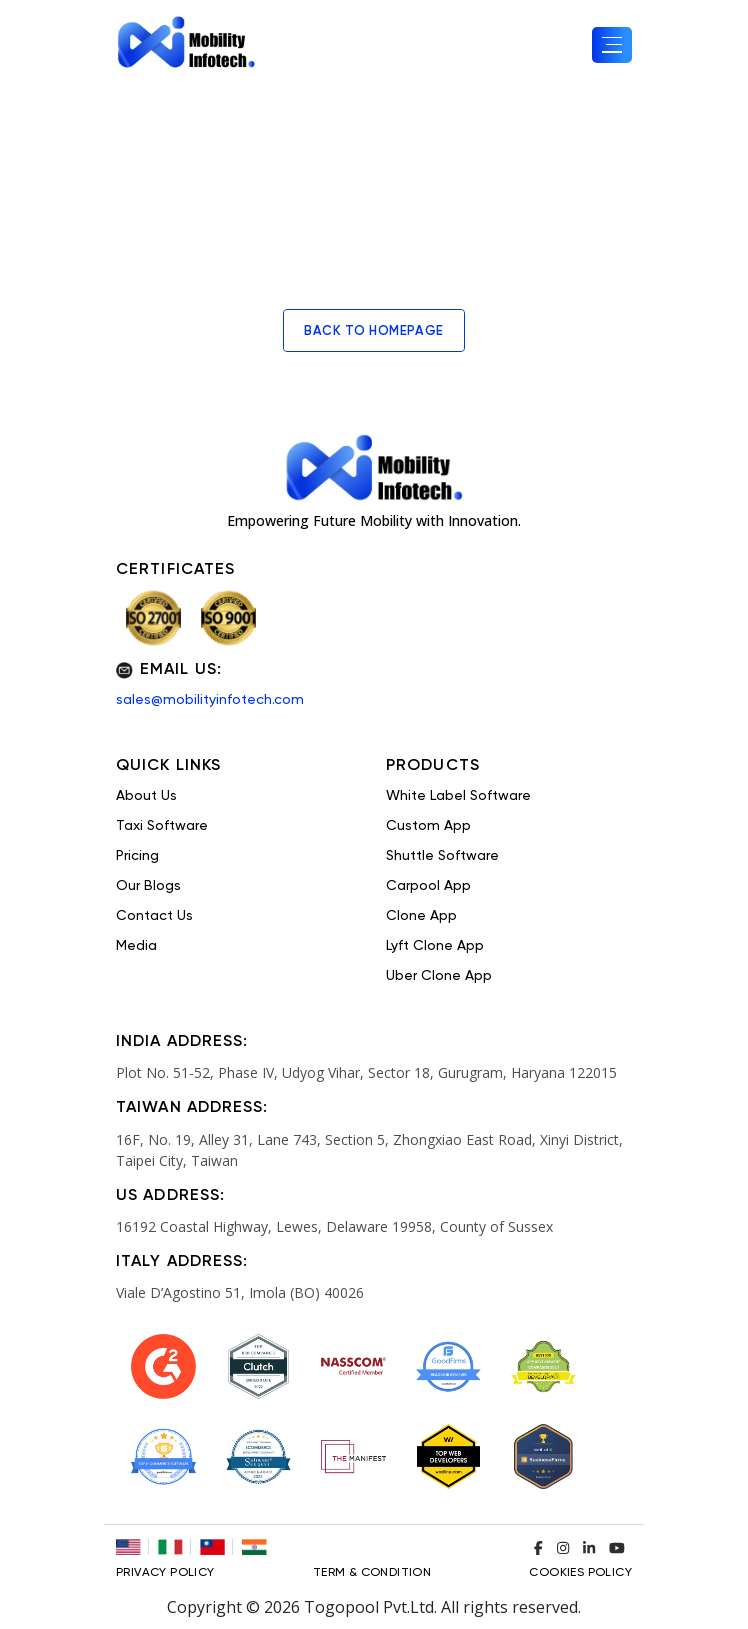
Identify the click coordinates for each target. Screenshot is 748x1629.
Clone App (421, 916)
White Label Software (458, 796)
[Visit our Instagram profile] (563, 1547)
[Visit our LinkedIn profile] (589, 1547)
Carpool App (428, 886)
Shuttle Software (442, 856)
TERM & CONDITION (372, 1573)
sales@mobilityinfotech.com (210, 700)
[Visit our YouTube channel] (617, 1547)
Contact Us (154, 916)
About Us (146, 796)
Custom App (428, 826)
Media (136, 946)
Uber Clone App (439, 976)
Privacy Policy (165, 1573)
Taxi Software (162, 826)
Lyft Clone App (435, 946)
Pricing (137, 856)
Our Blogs (148, 886)
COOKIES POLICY (580, 1573)
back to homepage (374, 331)
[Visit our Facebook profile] (538, 1547)
